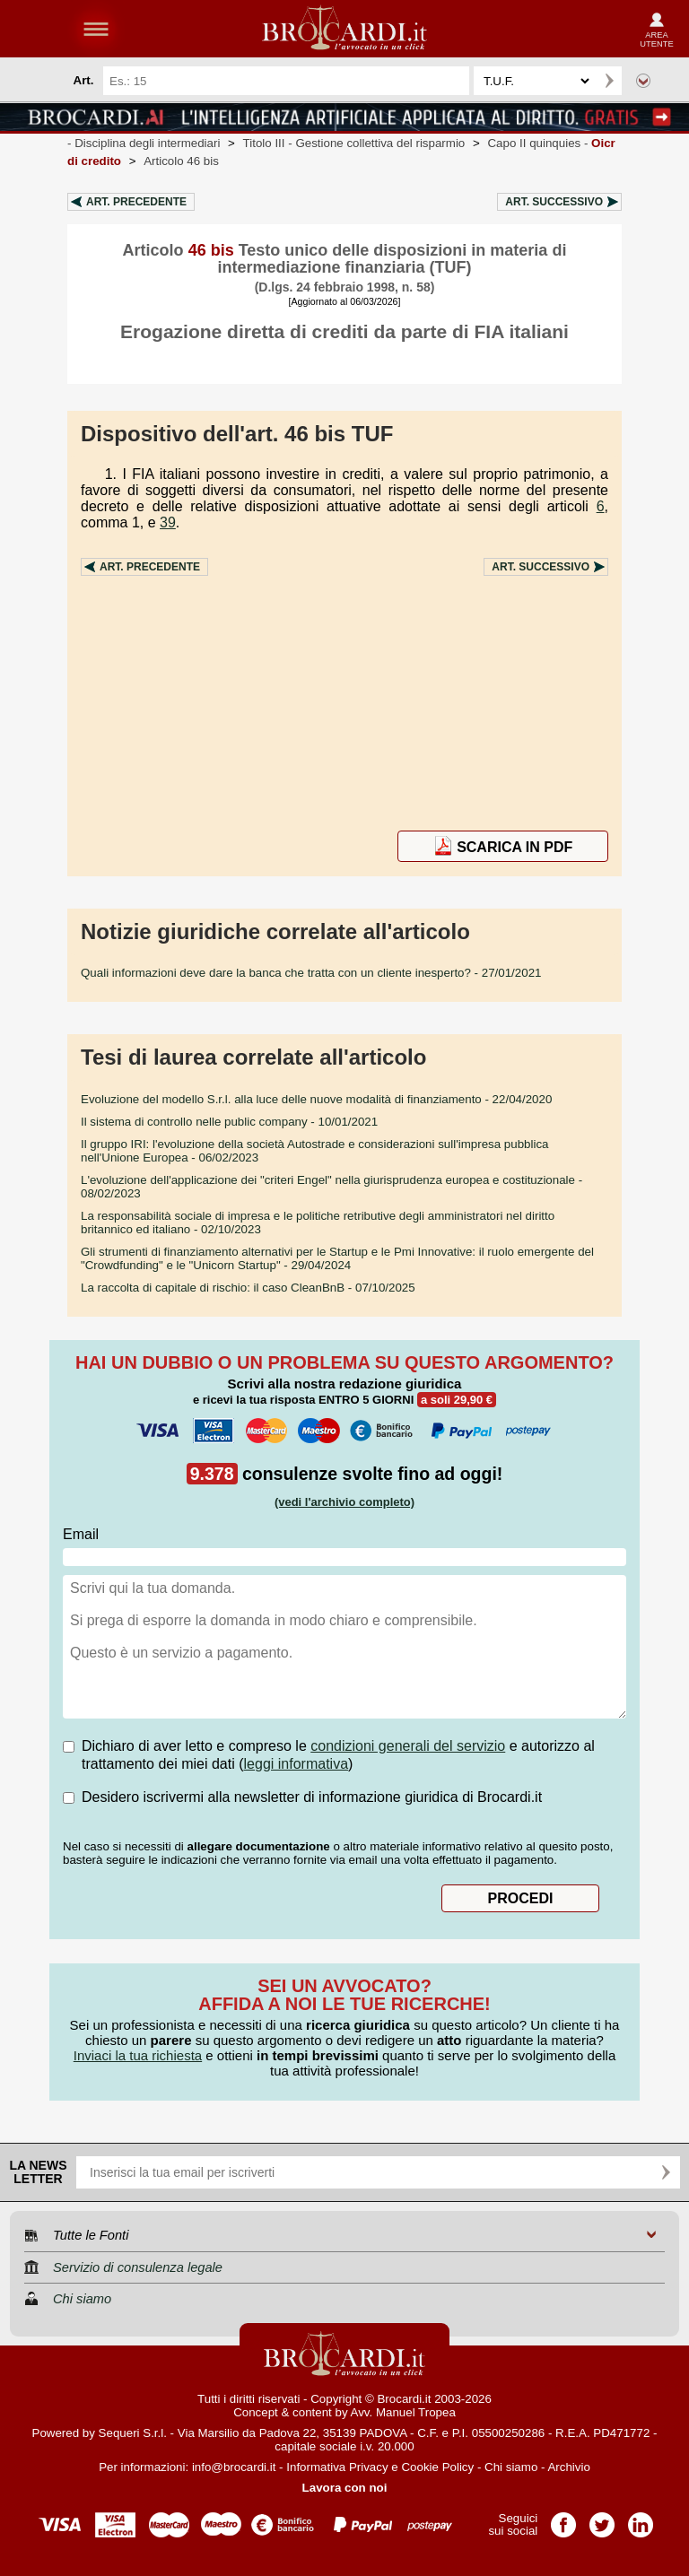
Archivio (568, 2467)
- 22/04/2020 (316, 1099)
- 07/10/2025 (248, 1287)
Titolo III (354, 143)
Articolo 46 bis (181, 161)
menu (96, 28)
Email (81, 1534)
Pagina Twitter (602, 2519)
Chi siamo (510, 2467)
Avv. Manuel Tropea (403, 2412)
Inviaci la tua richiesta (138, 2055)
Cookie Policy (437, 2467)
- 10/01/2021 (229, 1121)
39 (168, 522)
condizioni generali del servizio (407, 1746)
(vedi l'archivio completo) (344, 1502)
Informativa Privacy (337, 2467)
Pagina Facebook (563, 2519)
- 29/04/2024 (337, 1258)
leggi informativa (296, 1763)
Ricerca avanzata (643, 80)
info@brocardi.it (234, 2467)
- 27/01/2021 (311, 972)
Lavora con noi (345, 2487)
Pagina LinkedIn (640, 2519)
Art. (136, 202)
